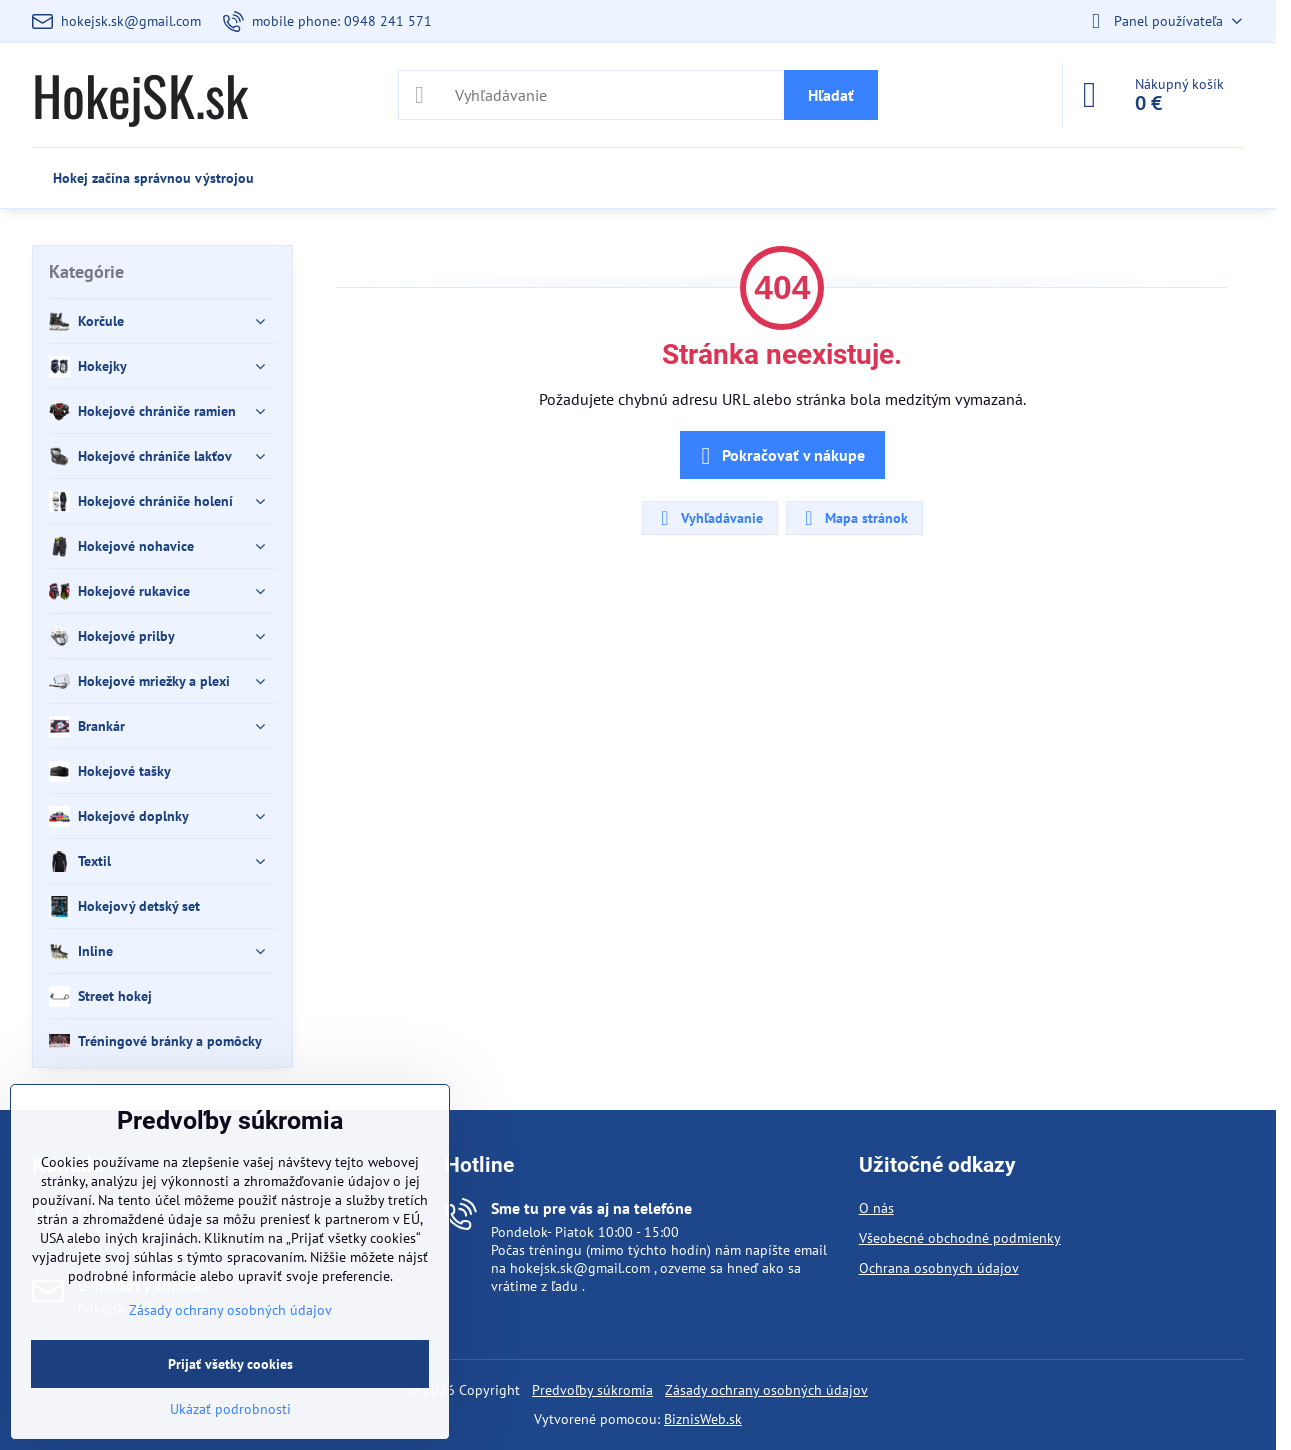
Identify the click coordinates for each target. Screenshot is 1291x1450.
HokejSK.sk (140, 95)
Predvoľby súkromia (592, 1390)
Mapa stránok (853, 518)
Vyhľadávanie (709, 518)
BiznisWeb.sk (703, 1419)
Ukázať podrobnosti (230, 1409)
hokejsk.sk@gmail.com (580, 1268)
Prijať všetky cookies (230, 1364)
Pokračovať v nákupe (779, 456)
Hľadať (831, 95)
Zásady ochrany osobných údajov (766, 1390)
